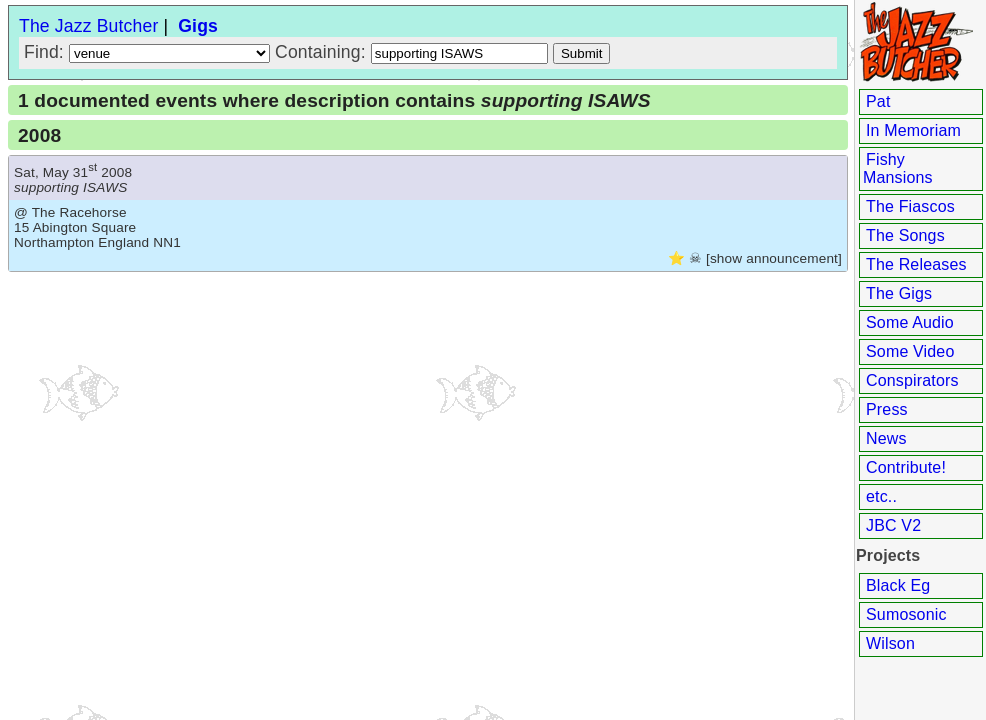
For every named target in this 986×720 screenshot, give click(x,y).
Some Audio (910, 322)
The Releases (916, 264)
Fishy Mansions (898, 168)
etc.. (881, 496)
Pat (878, 101)
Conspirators (912, 380)
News (886, 438)
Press (887, 409)
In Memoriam (913, 130)
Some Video (910, 351)
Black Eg (898, 585)
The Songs (905, 235)
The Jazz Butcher (88, 26)
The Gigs (899, 293)
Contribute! (906, 467)
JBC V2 (893, 525)
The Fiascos (910, 206)
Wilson (890, 643)
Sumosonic (906, 614)
